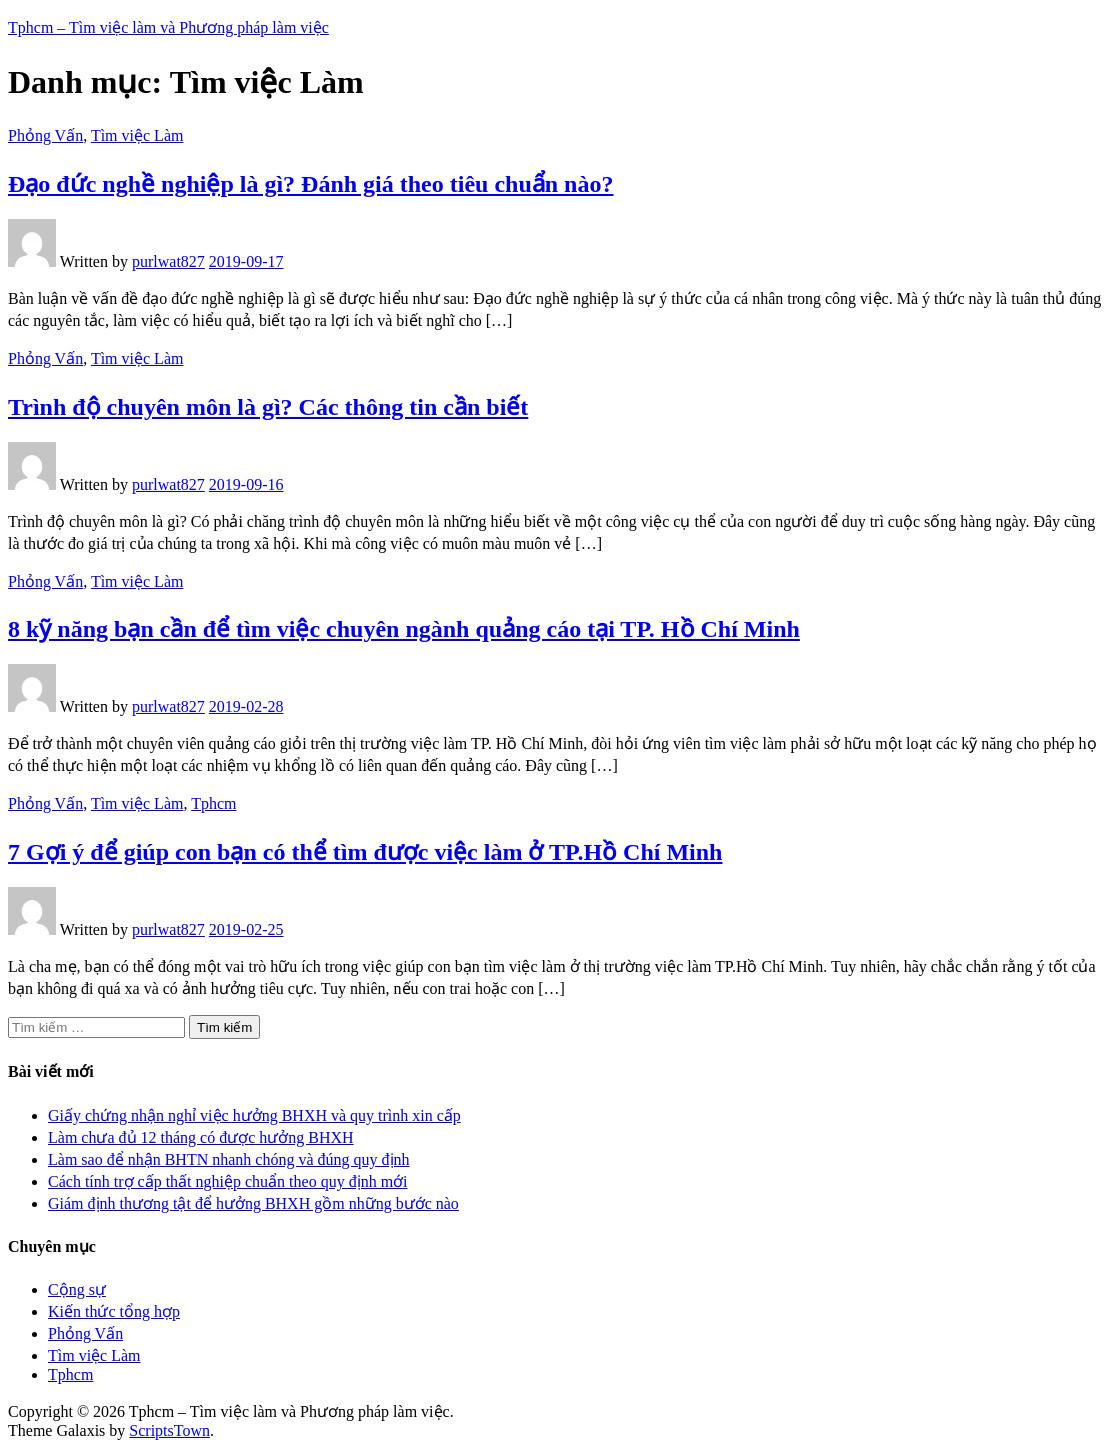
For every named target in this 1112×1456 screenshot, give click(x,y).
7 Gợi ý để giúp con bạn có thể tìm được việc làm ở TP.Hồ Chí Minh (365, 852)
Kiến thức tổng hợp (114, 1311)
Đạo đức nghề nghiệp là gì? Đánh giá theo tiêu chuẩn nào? (310, 184)
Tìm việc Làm (137, 135)
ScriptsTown (169, 1430)
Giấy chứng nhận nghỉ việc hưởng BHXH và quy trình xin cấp (254, 1115)
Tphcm (213, 803)
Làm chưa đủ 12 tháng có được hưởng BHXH (201, 1137)
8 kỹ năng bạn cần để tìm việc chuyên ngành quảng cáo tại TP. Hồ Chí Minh (404, 629)
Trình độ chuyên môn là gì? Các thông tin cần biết (268, 407)
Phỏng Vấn (45, 135)
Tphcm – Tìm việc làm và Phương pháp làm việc (168, 27)
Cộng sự (77, 1289)
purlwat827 (168, 261)
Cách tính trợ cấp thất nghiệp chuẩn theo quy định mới (228, 1181)
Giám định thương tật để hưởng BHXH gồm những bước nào (253, 1203)
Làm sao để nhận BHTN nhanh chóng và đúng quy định (229, 1159)
